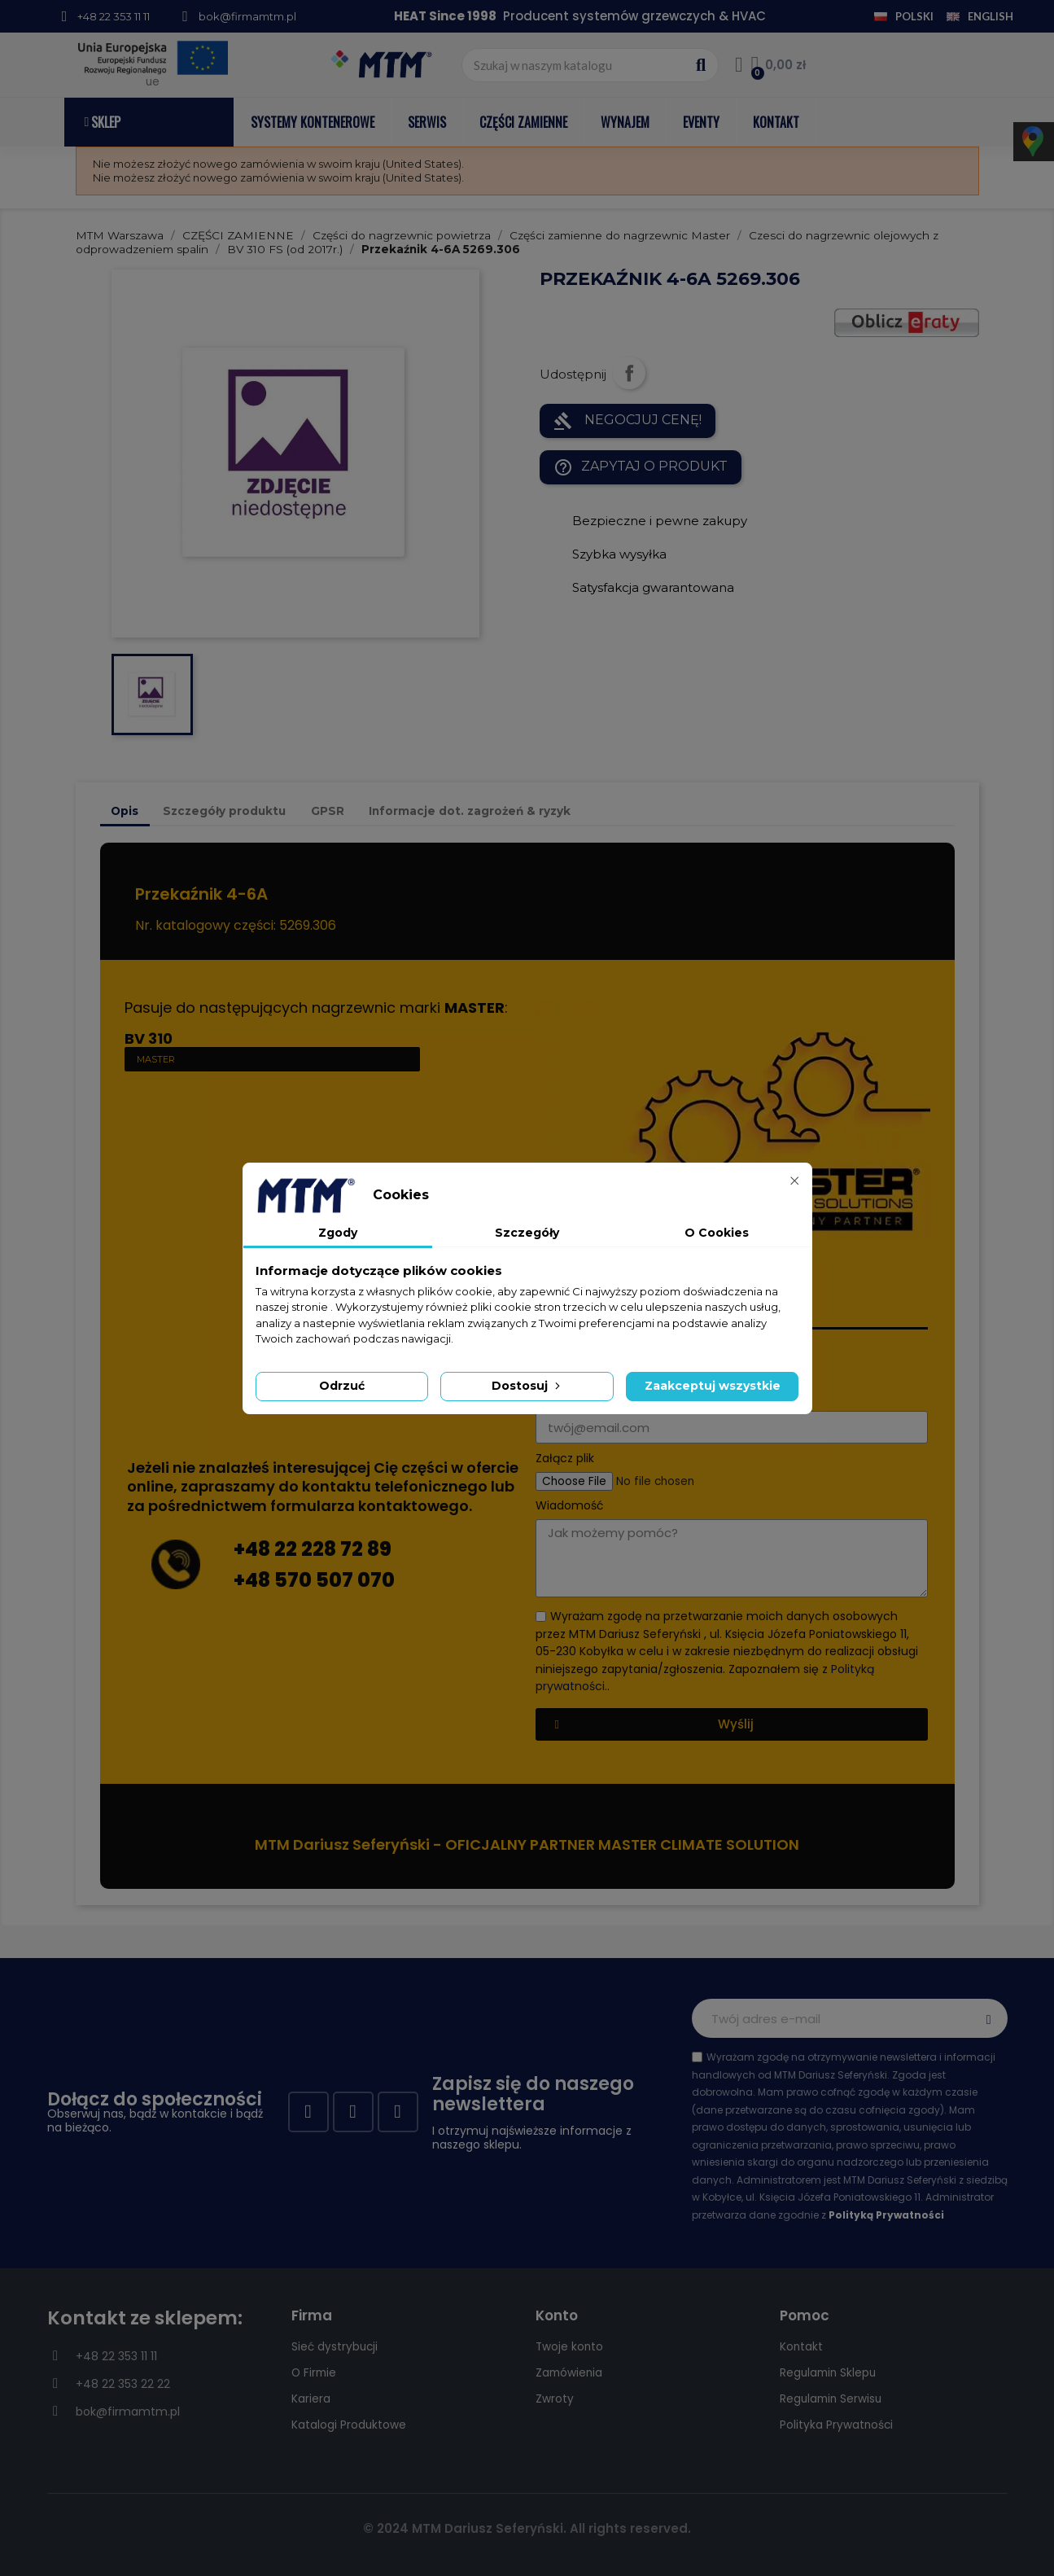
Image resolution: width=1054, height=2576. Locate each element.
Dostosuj (527, 1385)
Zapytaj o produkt (640, 467)
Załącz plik (565, 1458)
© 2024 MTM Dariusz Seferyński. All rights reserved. (527, 2528)
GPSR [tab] (327, 810)
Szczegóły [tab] (527, 1232)
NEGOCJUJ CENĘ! (627, 421)
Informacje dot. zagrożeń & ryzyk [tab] (470, 810)
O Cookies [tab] (716, 1232)
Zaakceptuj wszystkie (713, 1385)
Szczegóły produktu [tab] (224, 810)
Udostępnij (629, 373)
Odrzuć (342, 1385)
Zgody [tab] (337, 1232)
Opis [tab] (124, 810)
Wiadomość (570, 1506)
